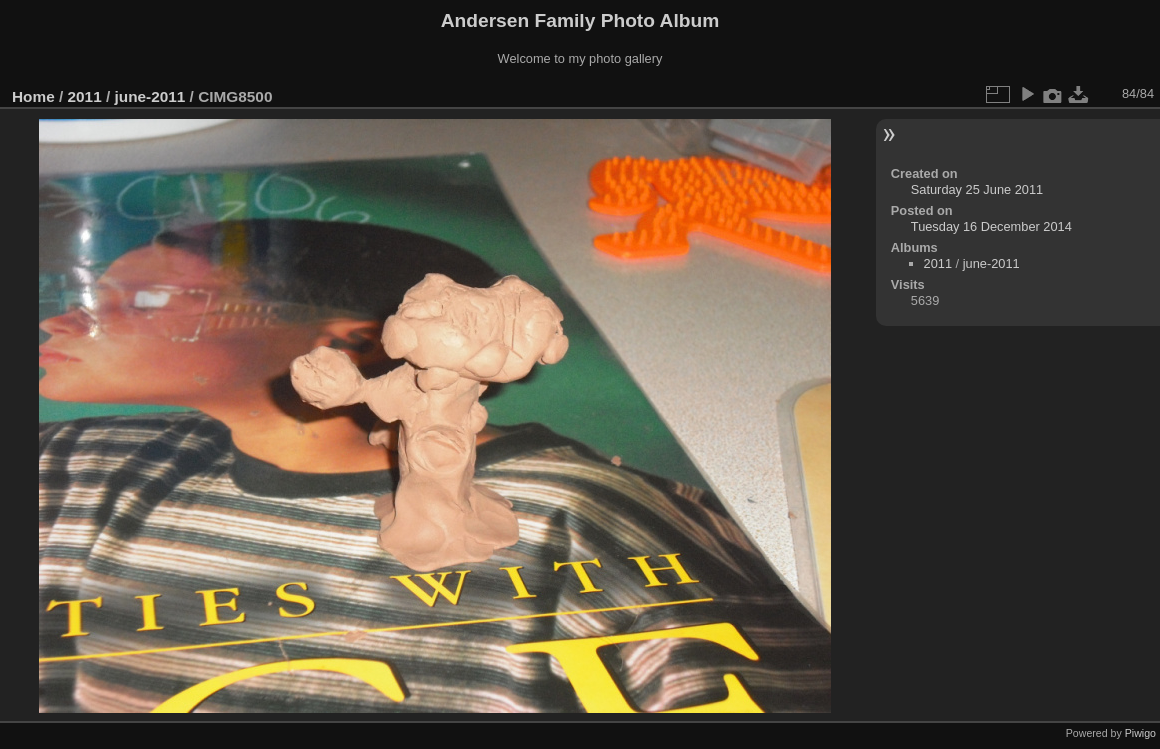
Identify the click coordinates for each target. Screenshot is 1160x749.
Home (33, 96)
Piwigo (1140, 733)
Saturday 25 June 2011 (977, 189)
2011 (85, 96)
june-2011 (149, 96)
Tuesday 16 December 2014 (991, 226)
